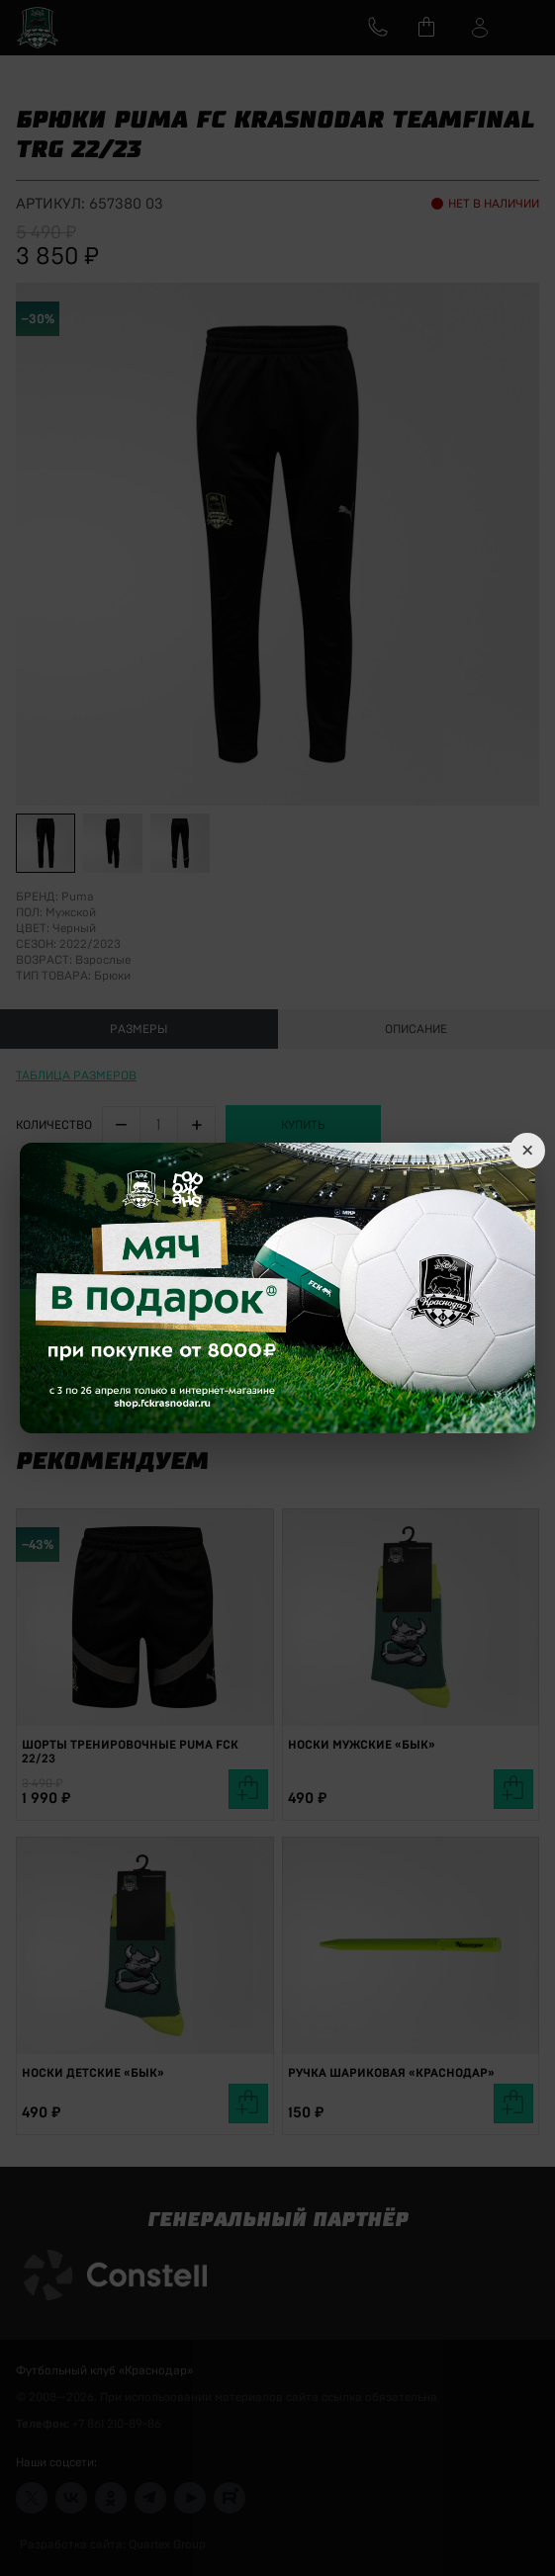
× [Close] (527, 1150)
